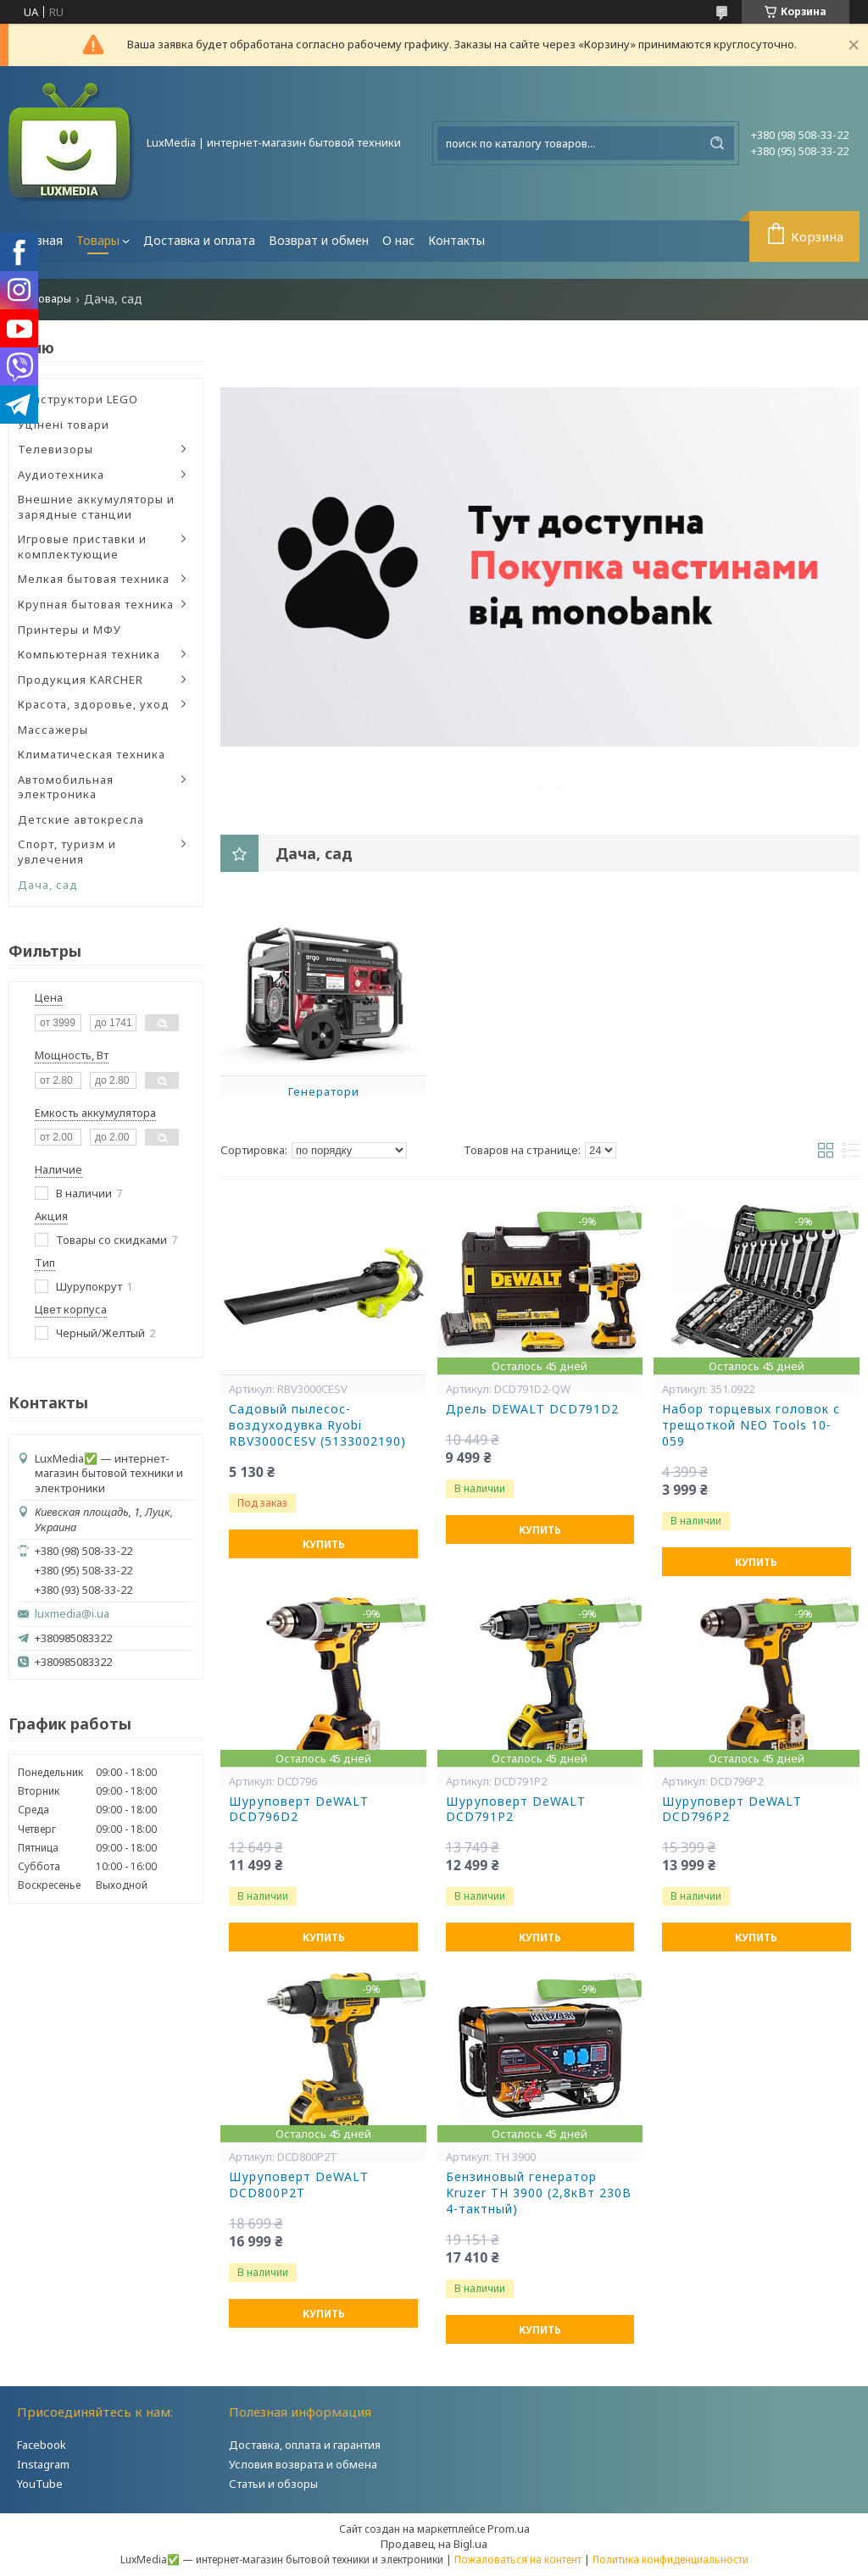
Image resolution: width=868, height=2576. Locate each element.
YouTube (40, 2483)
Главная (39, 240)
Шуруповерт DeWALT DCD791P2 (516, 1809)
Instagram (43, 2464)
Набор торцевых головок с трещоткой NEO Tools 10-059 (751, 1425)
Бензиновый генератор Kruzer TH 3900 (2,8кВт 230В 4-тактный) (539, 2193)
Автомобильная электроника (66, 787)
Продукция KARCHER (80, 679)
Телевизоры (55, 449)
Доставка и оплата (199, 240)
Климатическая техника (91, 754)
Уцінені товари (63, 424)
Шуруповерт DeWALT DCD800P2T (299, 2185)
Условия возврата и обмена (303, 2464)
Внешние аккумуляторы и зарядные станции (96, 506)
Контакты (456, 240)
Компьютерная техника (89, 654)
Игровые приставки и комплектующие (82, 546)
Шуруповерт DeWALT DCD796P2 (732, 1809)
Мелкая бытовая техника (94, 578)
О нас (398, 240)
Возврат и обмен (319, 240)
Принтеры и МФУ (69, 629)
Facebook (41, 2444)
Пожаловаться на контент (517, 2559)
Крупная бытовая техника (96, 604)
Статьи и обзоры (273, 2483)
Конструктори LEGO (78, 399)
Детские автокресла (81, 819)
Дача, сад (48, 884)
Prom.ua (508, 2528)
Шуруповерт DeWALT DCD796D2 (299, 1809)
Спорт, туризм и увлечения (67, 851)
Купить (324, 1544)
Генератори (323, 1091)
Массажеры (53, 729)
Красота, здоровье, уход (94, 704)
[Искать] (717, 143)
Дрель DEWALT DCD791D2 (532, 1409)
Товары (98, 240)
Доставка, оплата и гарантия (305, 2444)
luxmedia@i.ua (72, 1614)
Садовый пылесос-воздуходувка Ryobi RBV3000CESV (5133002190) (317, 1425)
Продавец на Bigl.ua (434, 2543)
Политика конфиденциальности (670, 2559)
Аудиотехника (61, 474)
